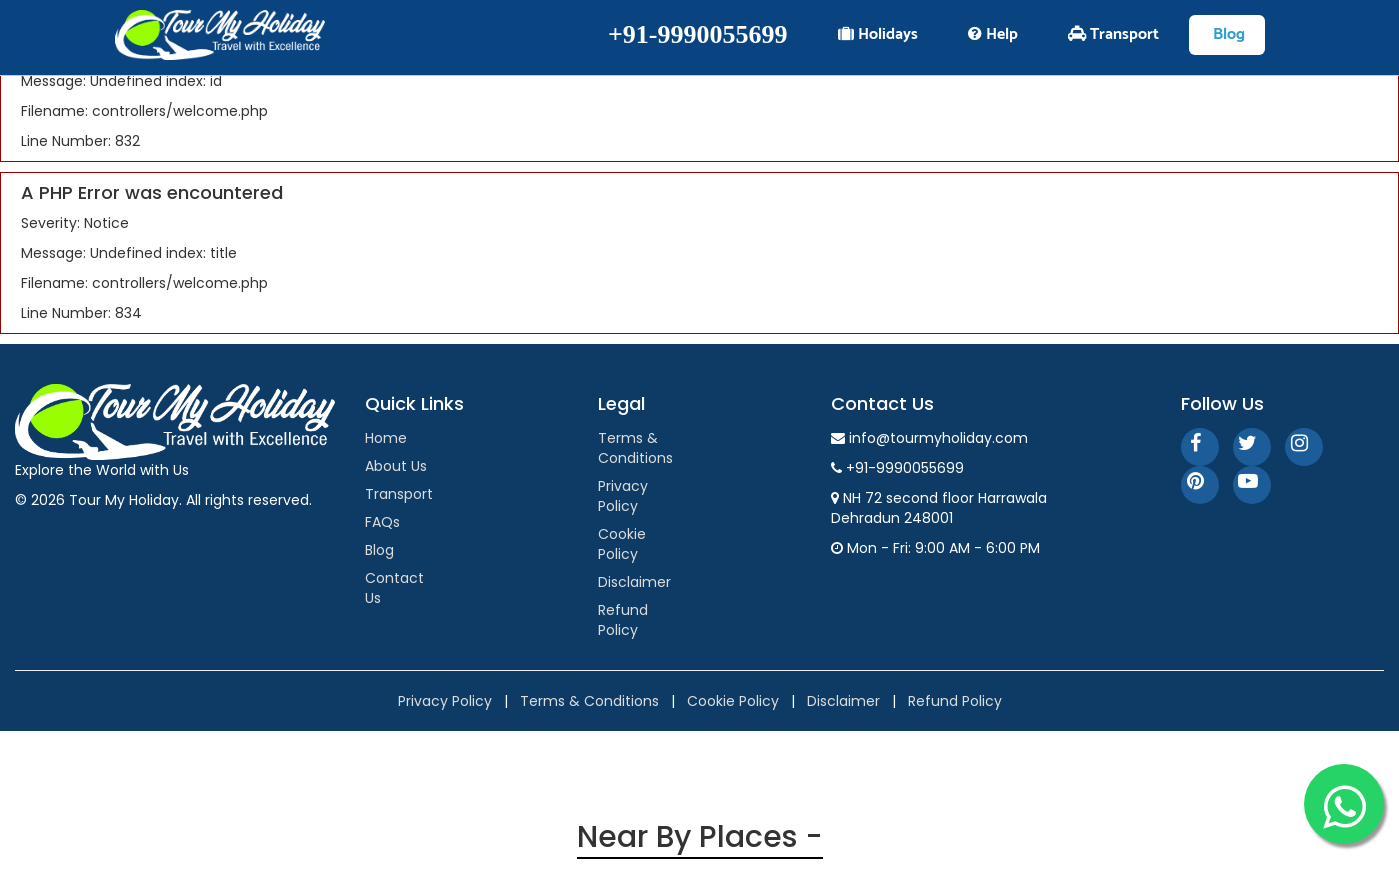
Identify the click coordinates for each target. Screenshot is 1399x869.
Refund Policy (623, 620)
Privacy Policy (623, 496)
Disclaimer (634, 582)
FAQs (382, 522)
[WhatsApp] (1344, 804)
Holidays (878, 34)
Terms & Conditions (635, 448)
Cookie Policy (622, 544)
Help (993, 34)
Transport (399, 494)
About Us (396, 466)
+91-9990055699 (697, 34)
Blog (379, 550)
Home (386, 438)
